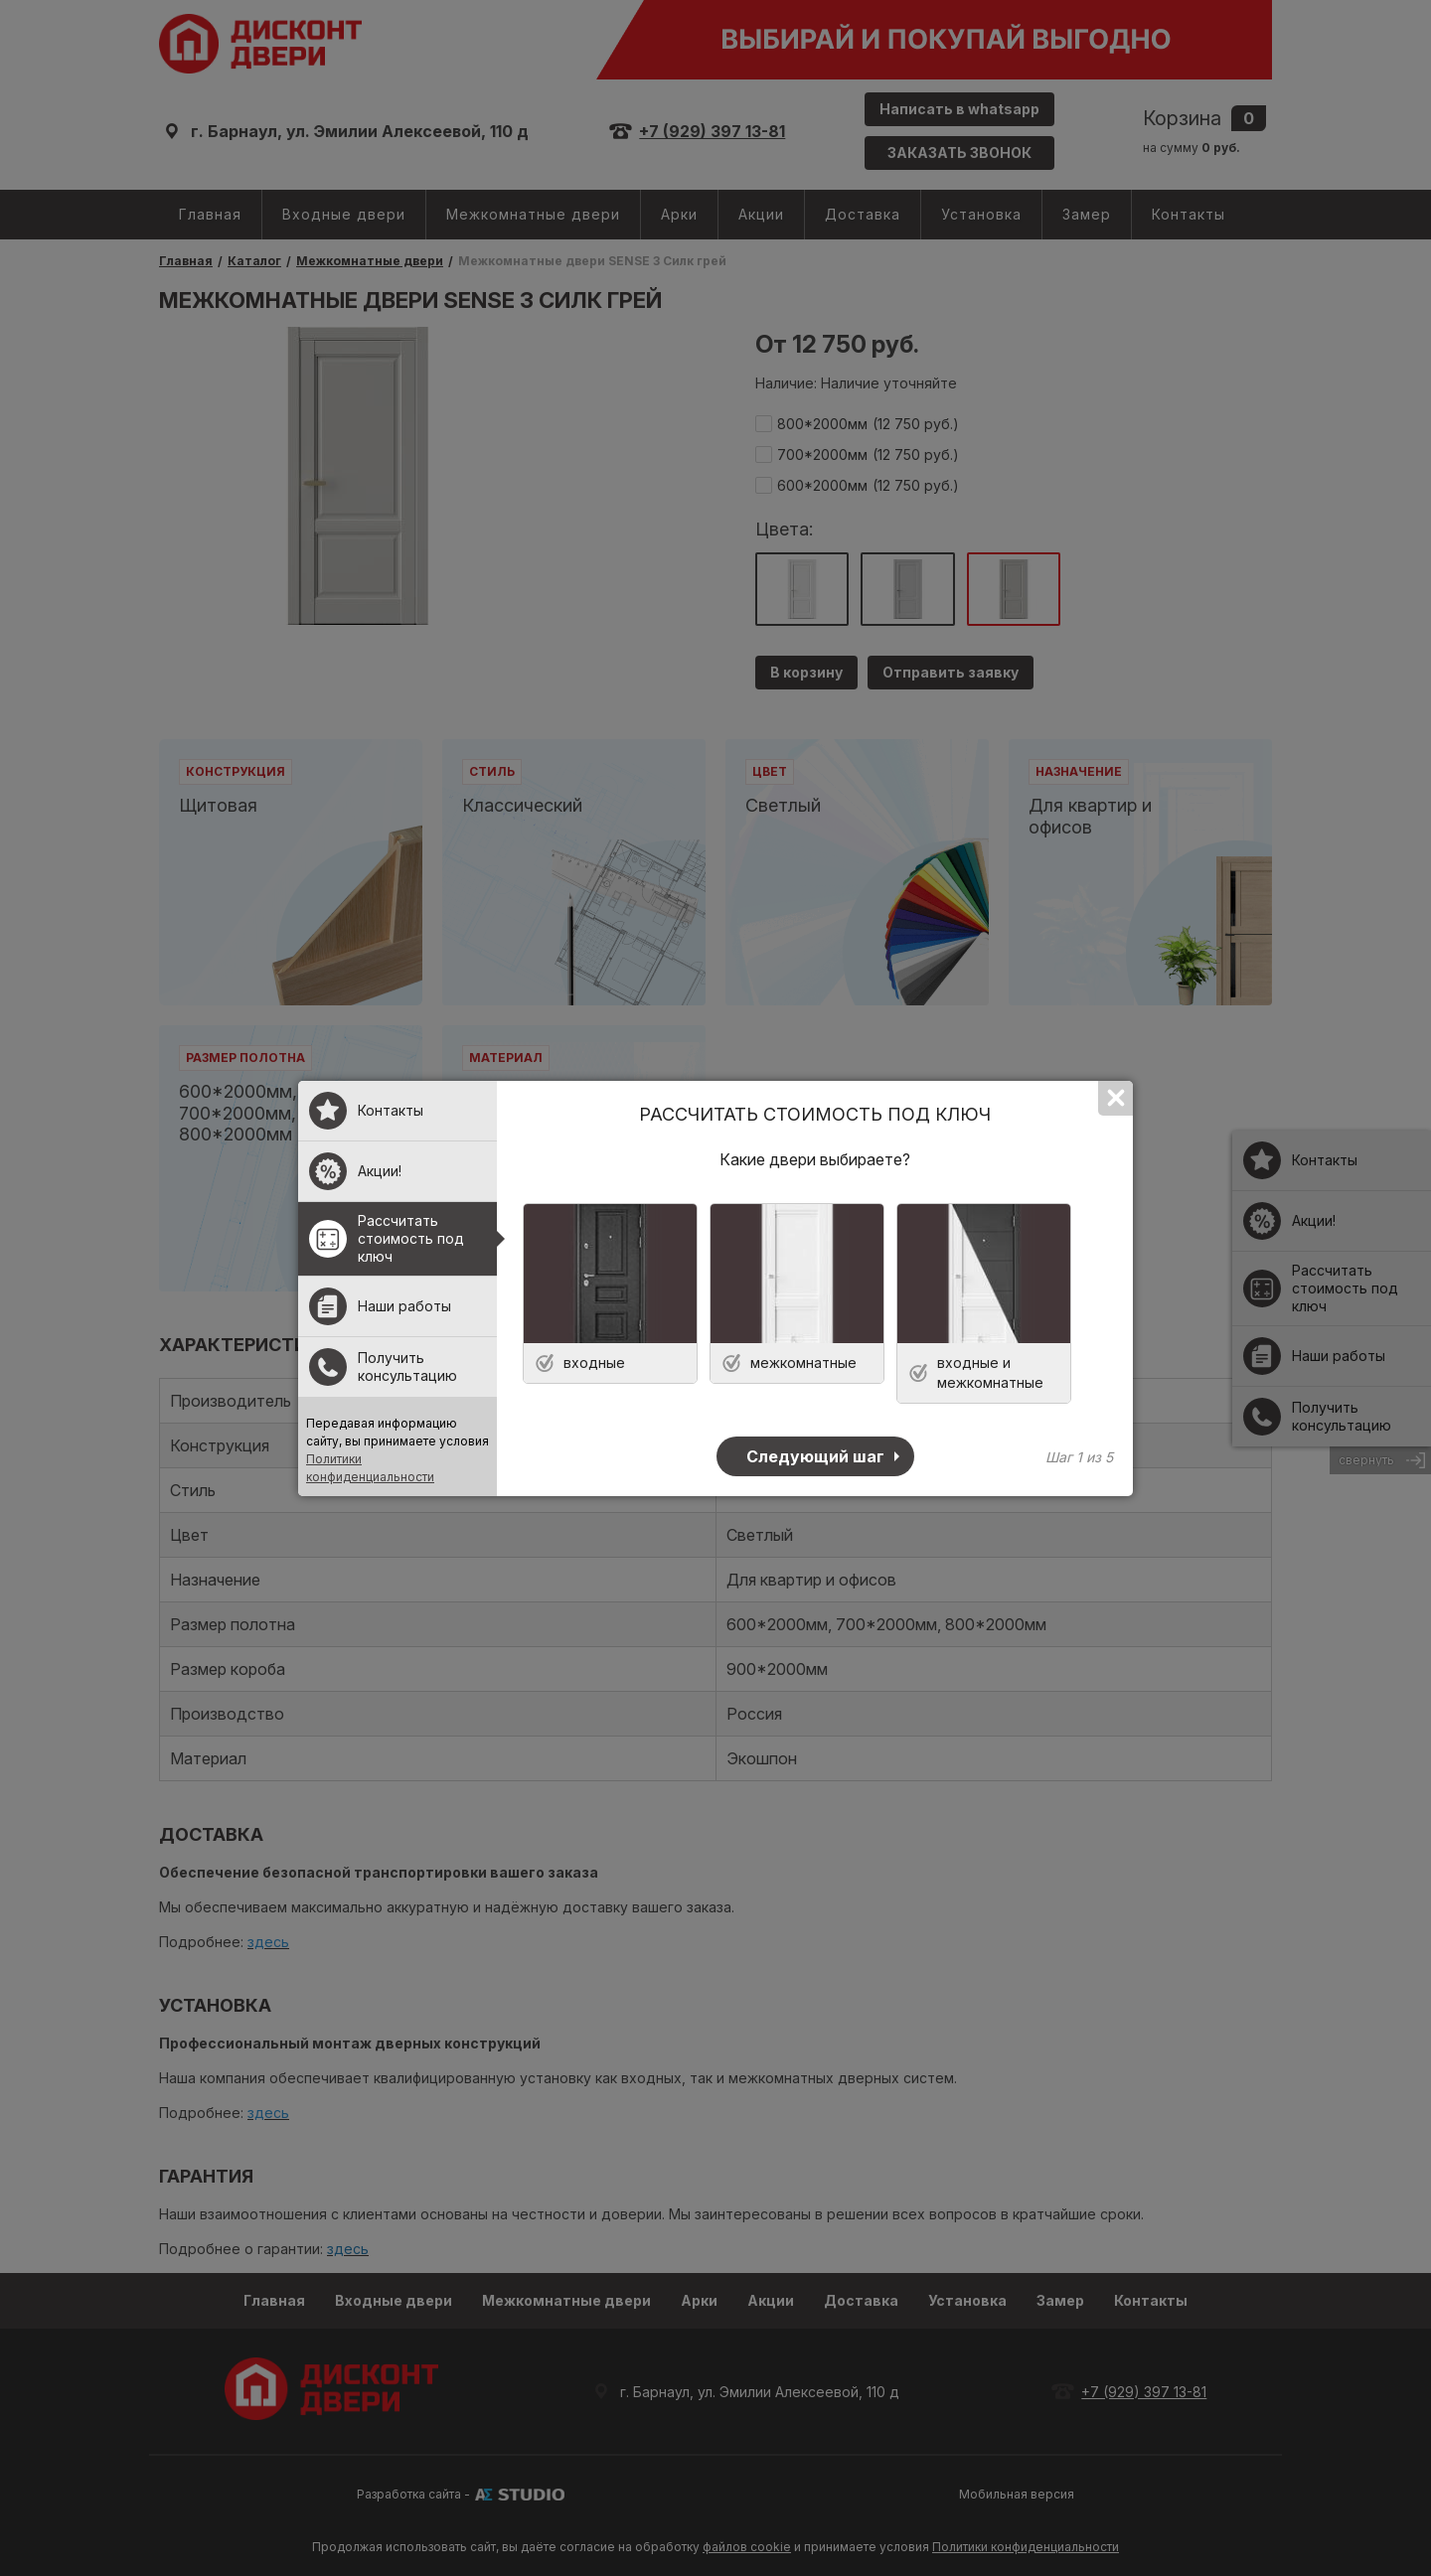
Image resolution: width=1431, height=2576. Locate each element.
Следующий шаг (815, 1456)
